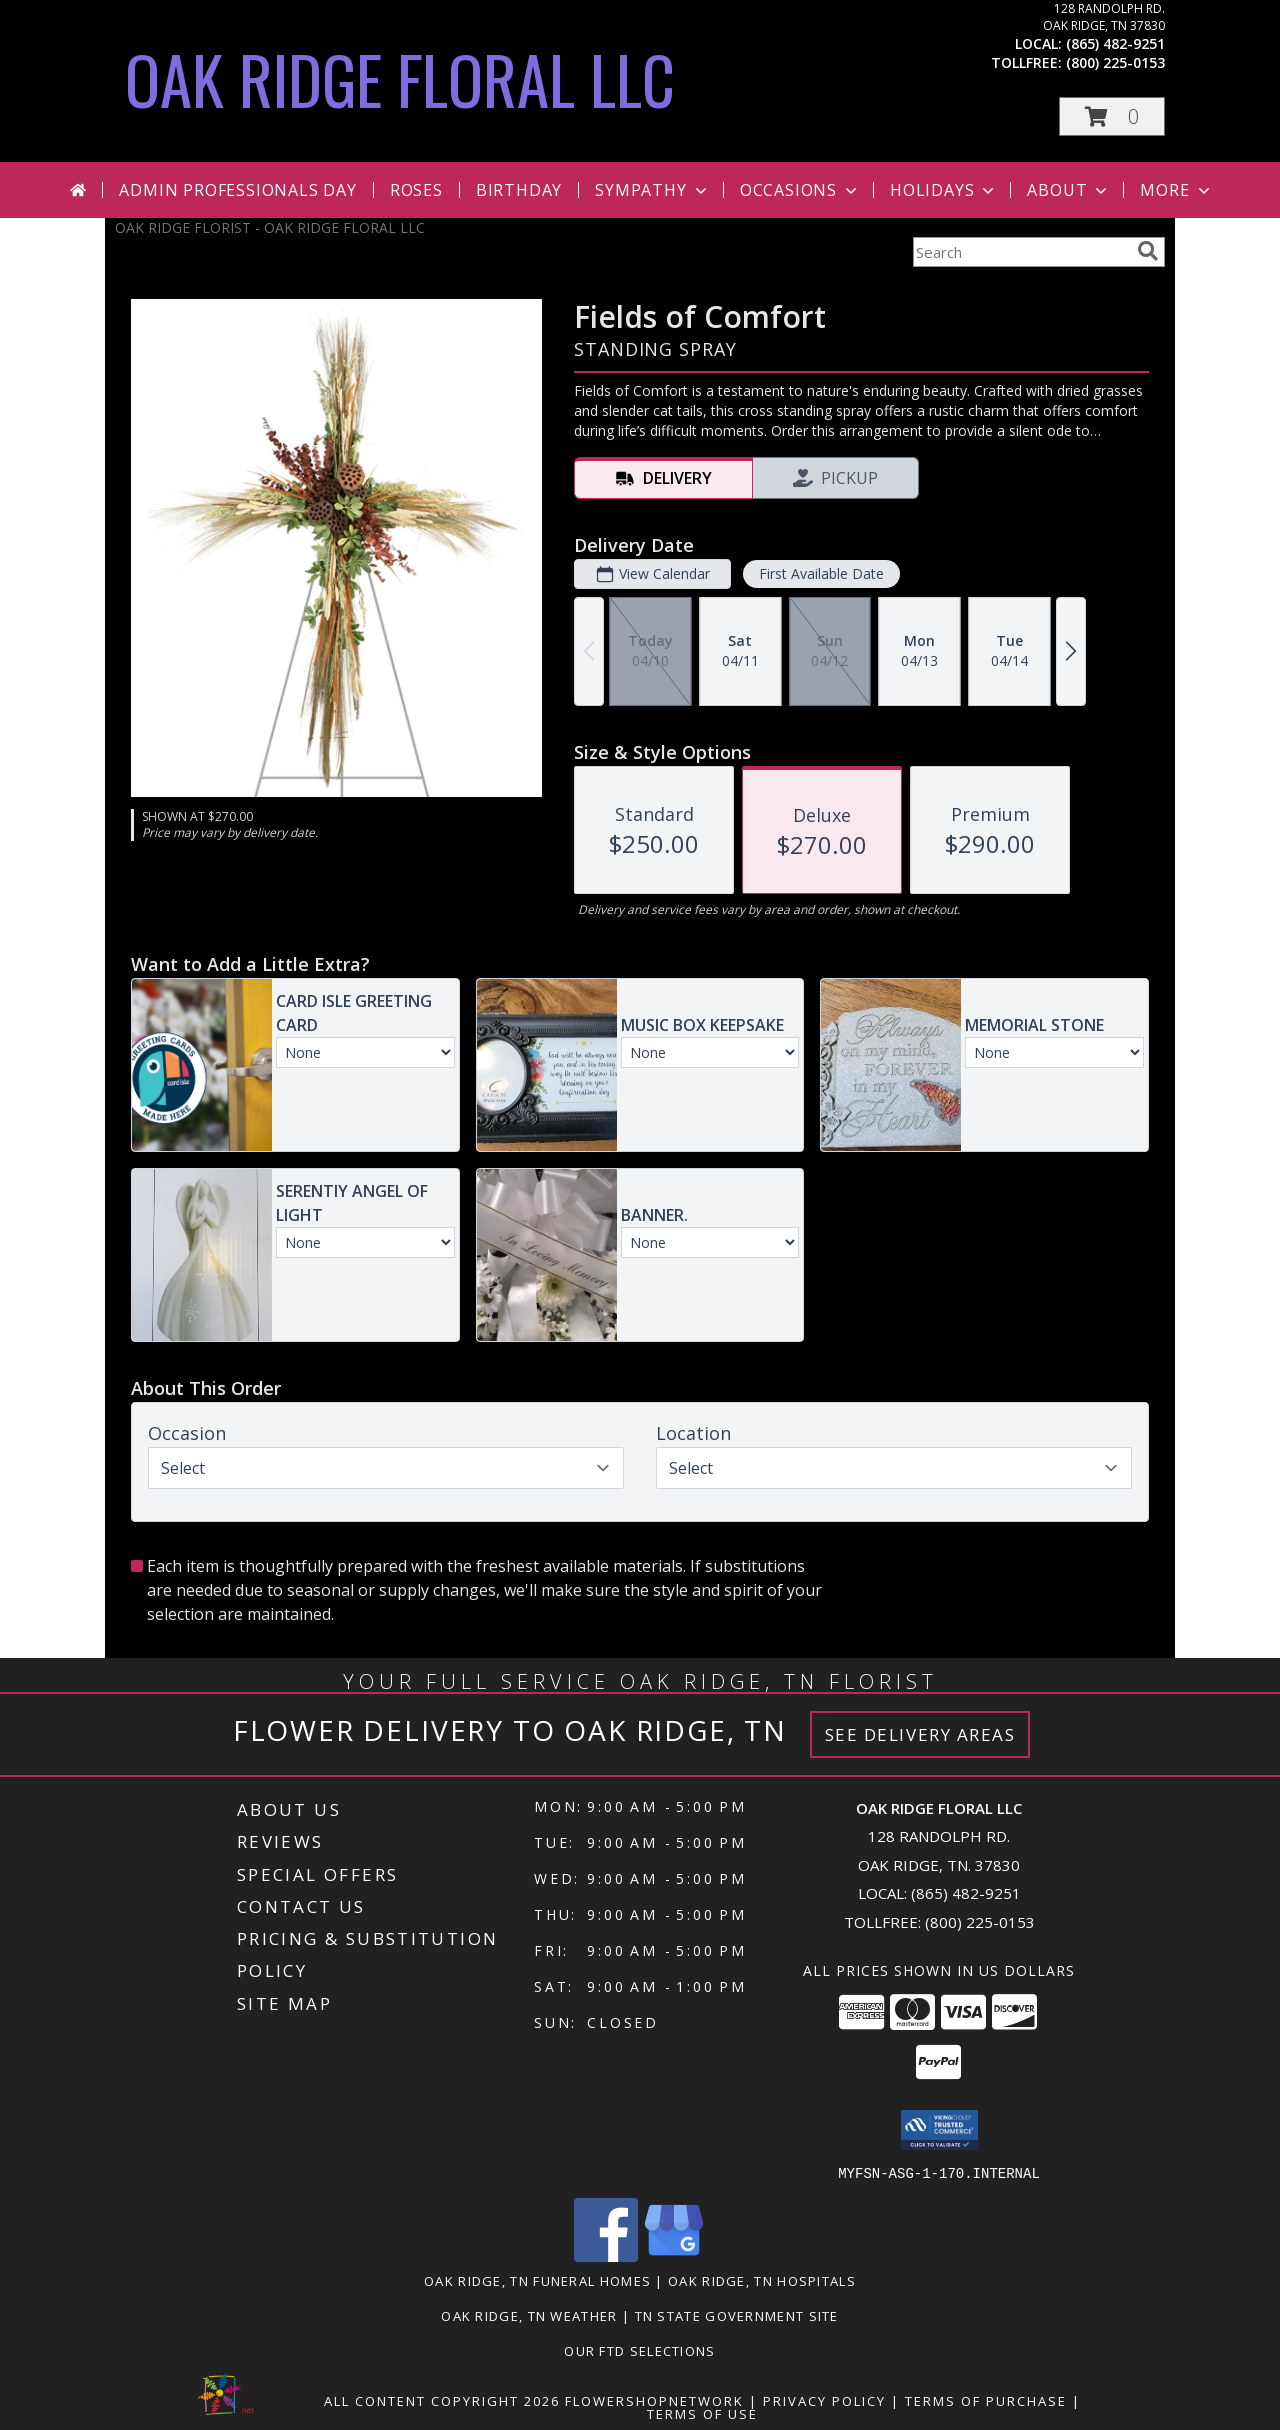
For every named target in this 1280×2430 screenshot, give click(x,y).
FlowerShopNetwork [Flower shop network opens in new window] (654, 2400)
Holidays (944, 190)
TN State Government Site (737, 2315)
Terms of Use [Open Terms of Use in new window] (702, 2413)
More (1176, 190)
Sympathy (652, 190)
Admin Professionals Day (237, 190)
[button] (1112, 116)
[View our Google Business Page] (674, 2255)
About (1069, 190)
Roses (416, 190)
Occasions (800, 190)
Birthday (519, 190)
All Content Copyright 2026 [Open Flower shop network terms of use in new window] (442, 2400)
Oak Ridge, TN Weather (529, 2315)
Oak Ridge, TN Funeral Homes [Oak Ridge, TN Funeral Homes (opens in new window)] (537, 2280)
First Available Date (821, 573)
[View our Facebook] (606, 2255)
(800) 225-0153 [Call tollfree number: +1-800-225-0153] (1115, 62)
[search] (1148, 251)
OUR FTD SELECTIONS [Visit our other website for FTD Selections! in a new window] (639, 2350)
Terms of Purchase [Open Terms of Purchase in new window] (986, 2400)
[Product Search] (1021, 252)
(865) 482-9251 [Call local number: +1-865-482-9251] (1115, 43)
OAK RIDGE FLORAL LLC (400, 78)
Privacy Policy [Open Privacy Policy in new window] (824, 2400)
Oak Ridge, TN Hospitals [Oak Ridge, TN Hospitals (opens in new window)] (762, 2280)
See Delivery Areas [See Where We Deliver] (920, 1734)
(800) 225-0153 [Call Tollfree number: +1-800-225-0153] (980, 1922)
